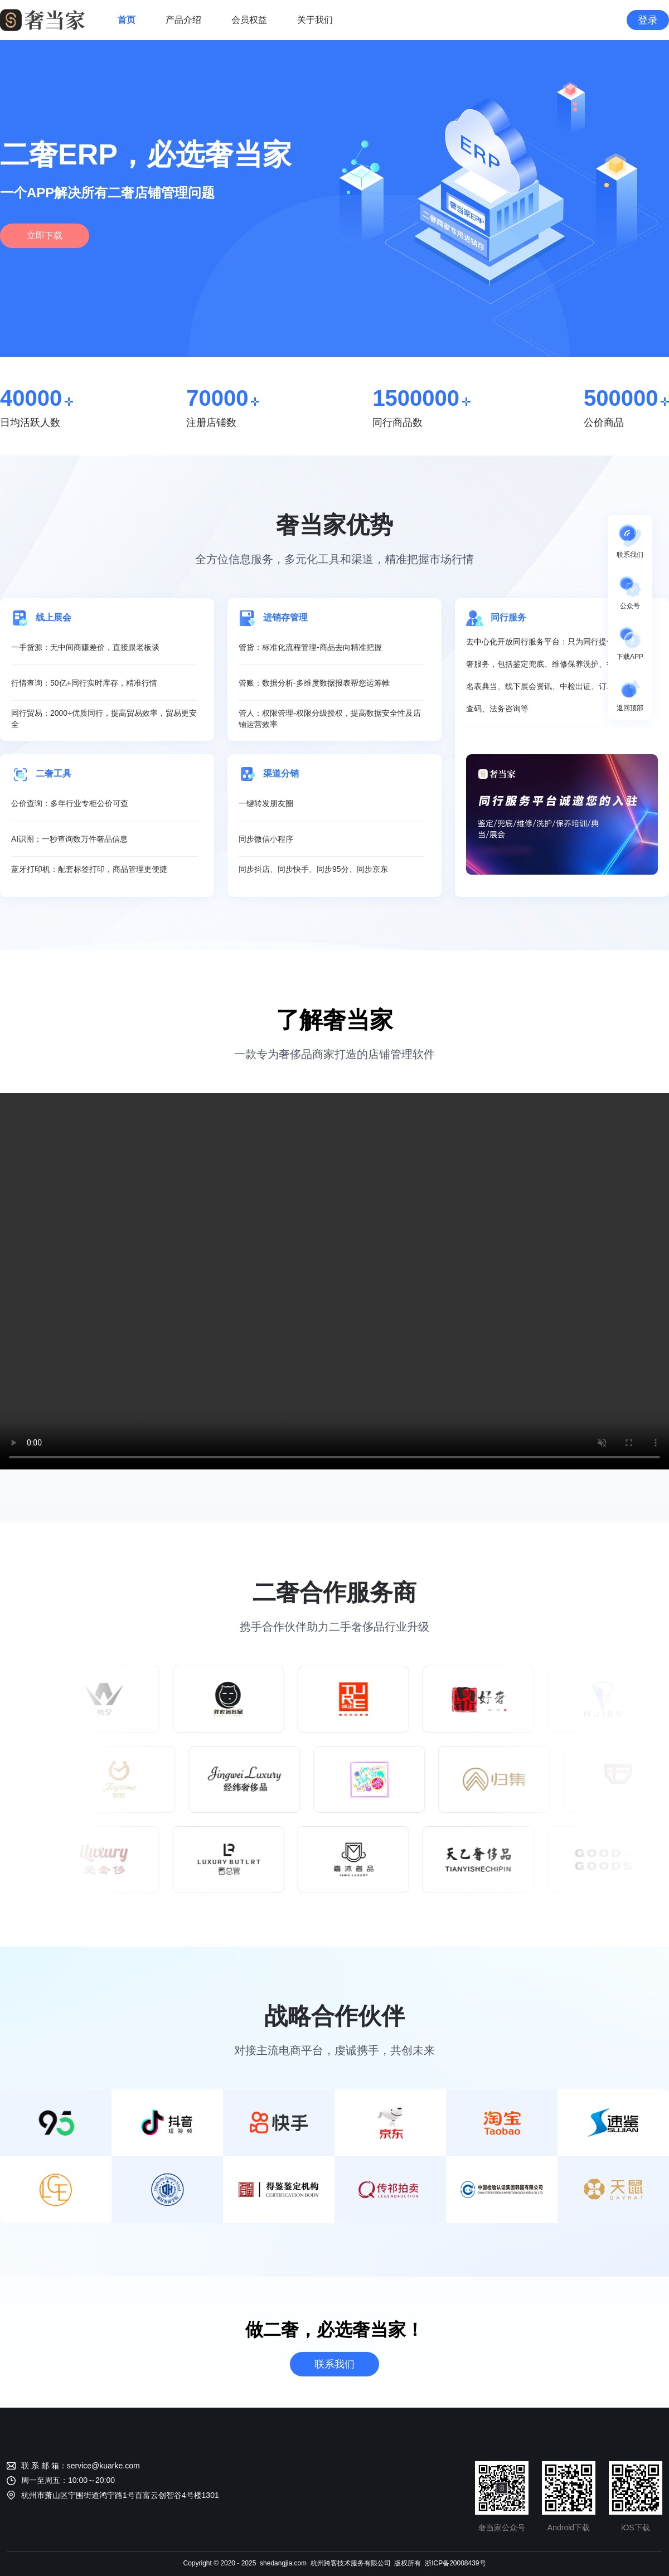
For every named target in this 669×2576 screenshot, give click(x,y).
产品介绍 (183, 20)
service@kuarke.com (103, 2465)
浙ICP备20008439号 (455, 2563)
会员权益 (249, 20)
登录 (648, 20)
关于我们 (315, 20)
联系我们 (334, 2364)
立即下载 (44, 235)
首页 (126, 20)
